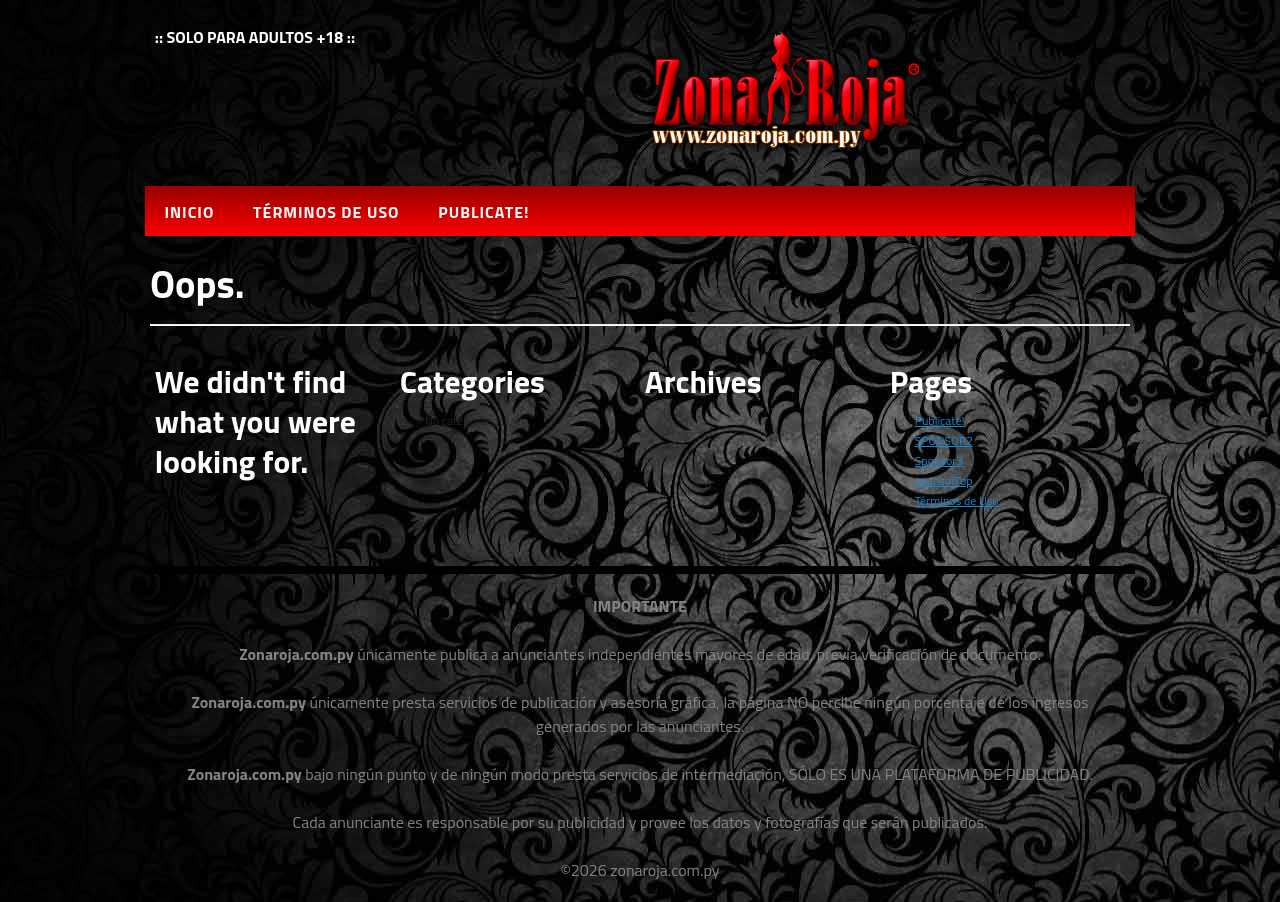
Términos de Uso (326, 212)
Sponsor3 (939, 460)
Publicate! (483, 212)
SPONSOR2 (944, 440)
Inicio (189, 212)
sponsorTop (944, 480)
